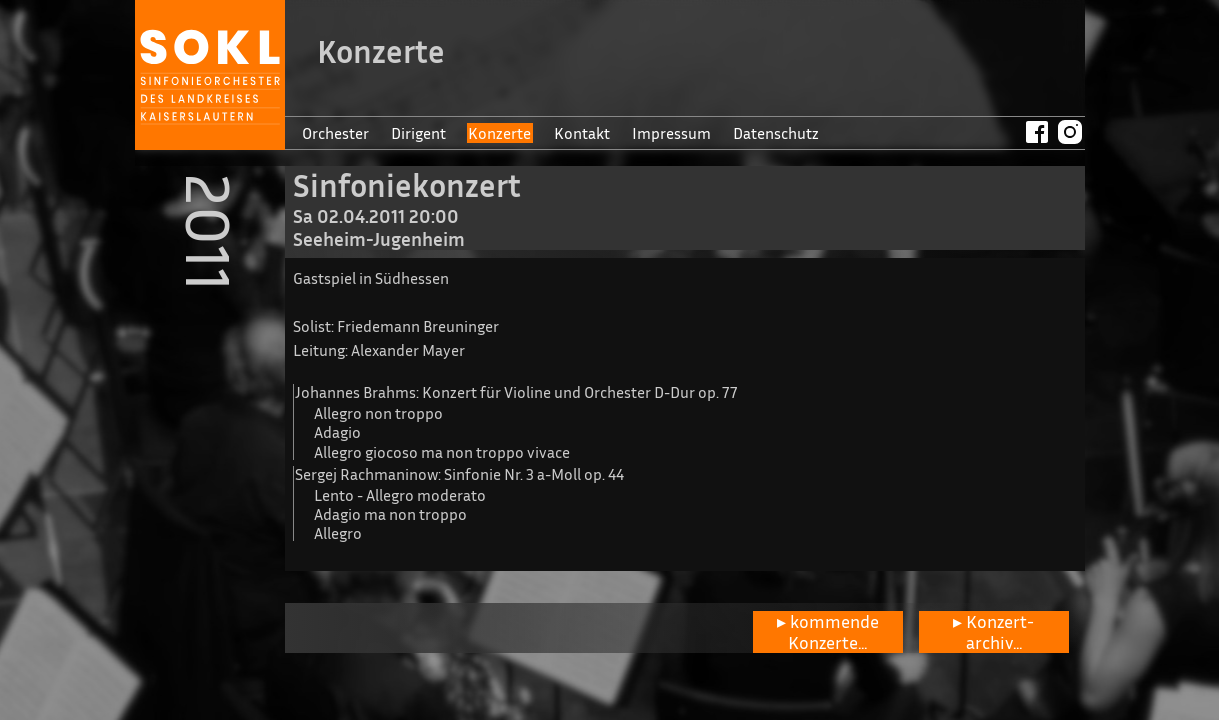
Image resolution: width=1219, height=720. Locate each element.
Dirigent (418, 133)
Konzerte (499, 133)
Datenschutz (776, 133)
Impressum (671, 133)
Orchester (335, 133)
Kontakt (582, 133)
